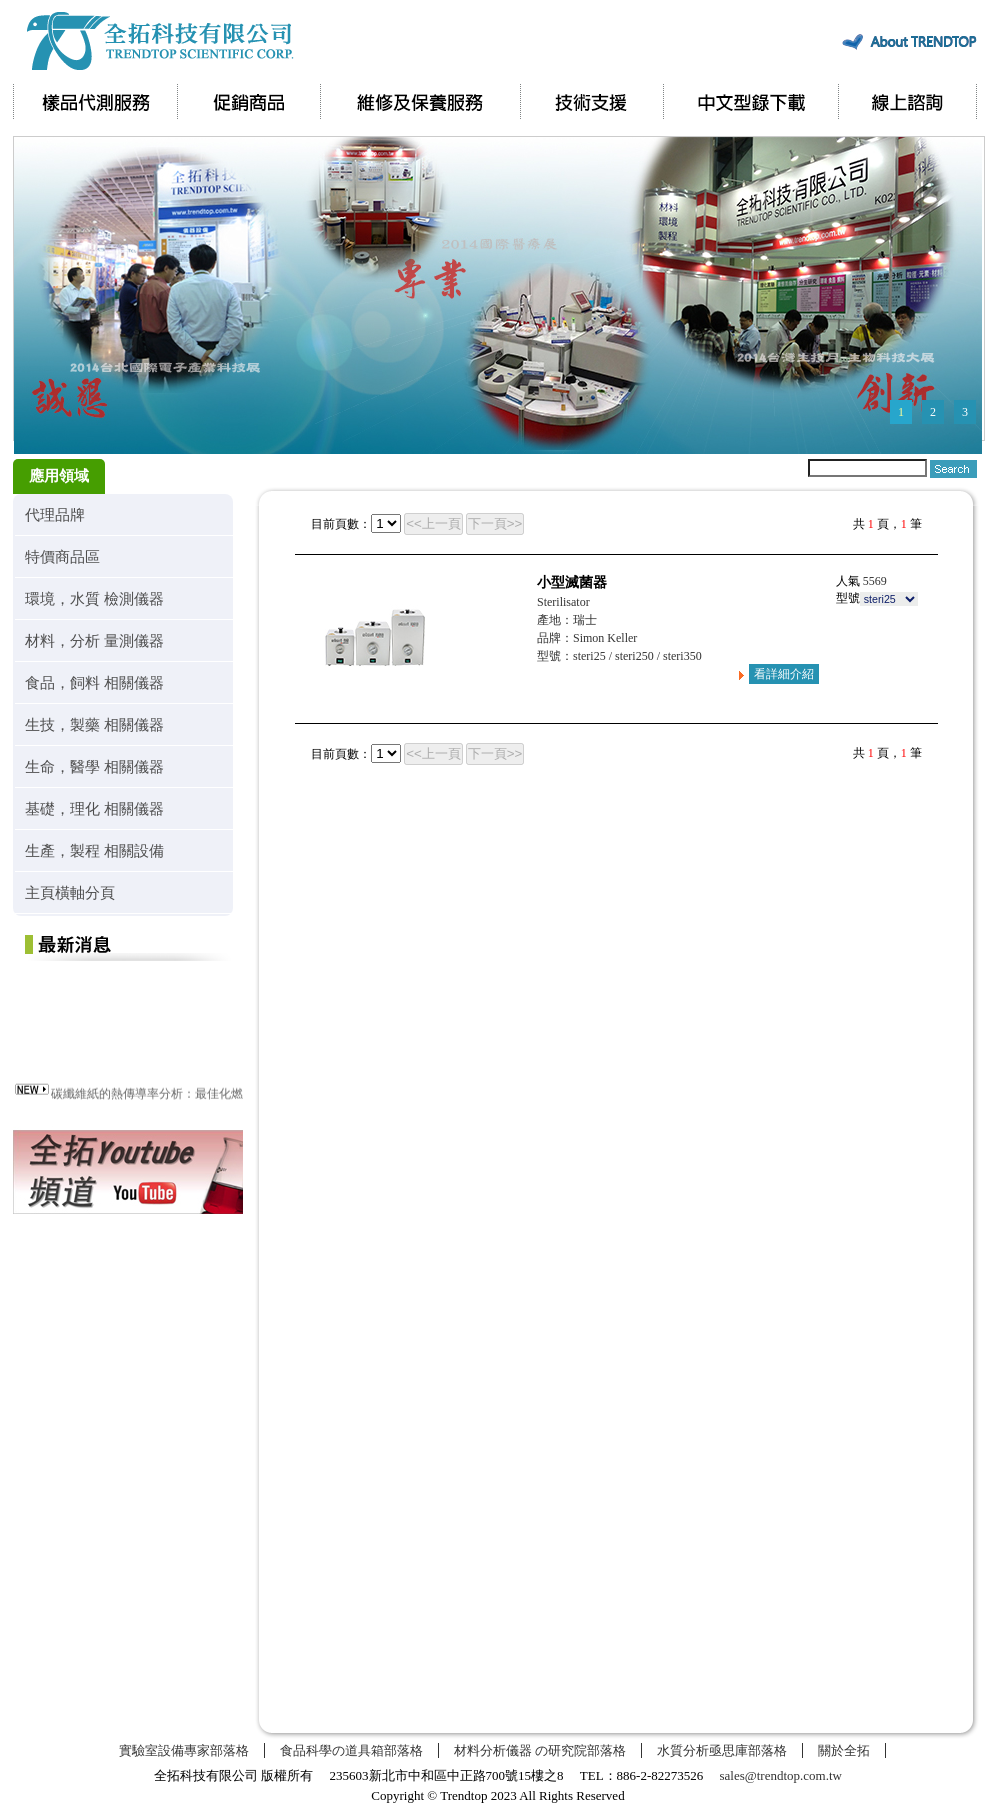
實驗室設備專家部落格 (184, 1750)
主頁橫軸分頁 (70, 892)
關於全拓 (844, 1750)
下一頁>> (495, 523)
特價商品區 (62, 556)
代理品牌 (55, 514)
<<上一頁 (433, 523)
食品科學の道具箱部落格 (351, 1750)
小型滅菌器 (572, 582)
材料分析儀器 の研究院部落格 (540, 1750)
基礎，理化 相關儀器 (94, 808)
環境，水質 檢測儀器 (94, 598)
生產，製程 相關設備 (94, 850)
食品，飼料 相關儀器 (94, 682)
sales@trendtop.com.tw (781, 1775)
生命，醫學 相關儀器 (94, 766)
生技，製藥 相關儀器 (94, 724)
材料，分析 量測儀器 (94, 640)
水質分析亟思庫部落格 (722, 1750)
